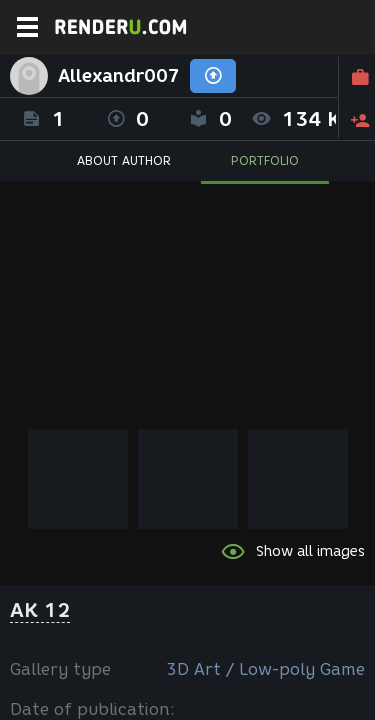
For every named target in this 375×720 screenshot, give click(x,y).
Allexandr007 (119, 76)
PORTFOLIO (265, 160)
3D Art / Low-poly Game (265, 669)
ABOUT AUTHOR (124, 160)
